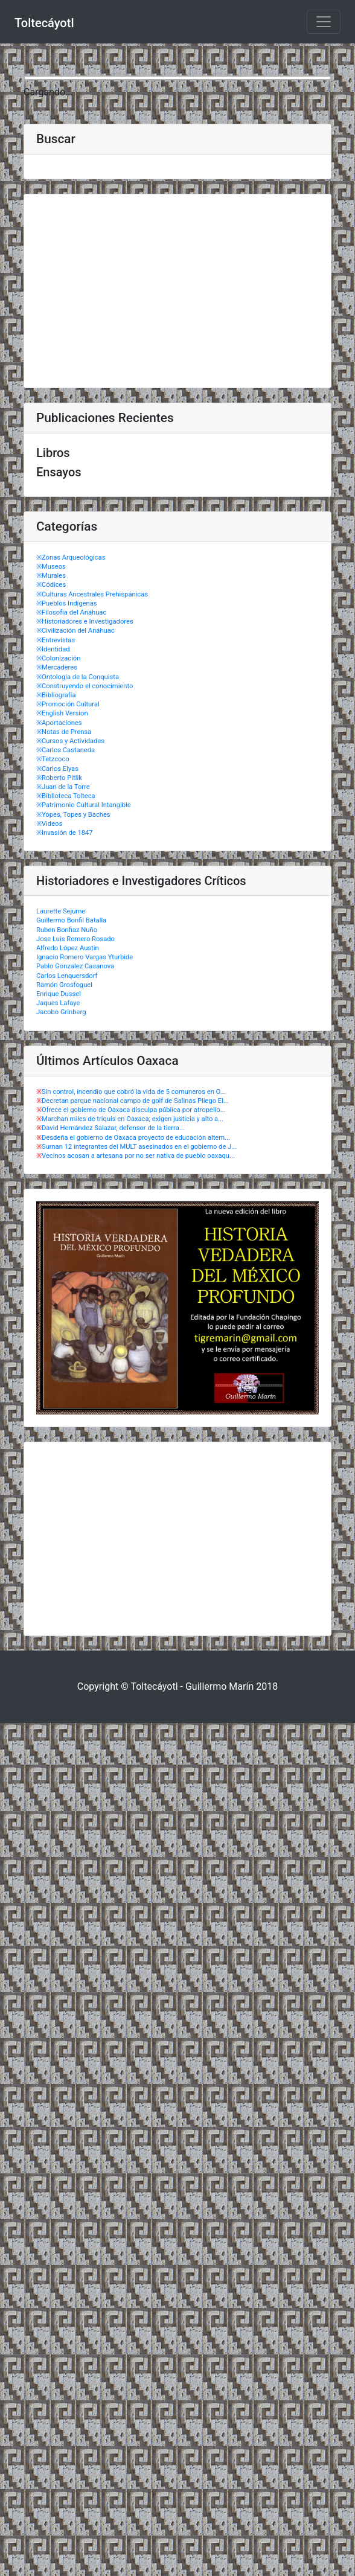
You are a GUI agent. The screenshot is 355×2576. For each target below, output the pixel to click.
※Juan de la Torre (63, 787)
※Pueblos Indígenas (66, 603)
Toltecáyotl (44, 23)
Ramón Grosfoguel (64, 985)
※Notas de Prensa (63, 732)
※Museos (51, 566)
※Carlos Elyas (57, 769)
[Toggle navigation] (324, 22)
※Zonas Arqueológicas (70, 557)
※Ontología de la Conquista (77, 677)
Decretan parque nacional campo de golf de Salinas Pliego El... (135, 1101)
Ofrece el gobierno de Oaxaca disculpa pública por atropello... (134, 1110)
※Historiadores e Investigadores (84, 621)
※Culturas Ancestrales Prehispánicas (92, 594)
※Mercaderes (56, 667)
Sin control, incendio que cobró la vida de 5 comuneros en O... (134, 1092)
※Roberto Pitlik (59, 778)
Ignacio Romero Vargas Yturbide (84, 957)
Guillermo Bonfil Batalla (71, 920)
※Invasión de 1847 (64, 833)
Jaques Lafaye (58, 1003)
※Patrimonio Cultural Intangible (83, 805)
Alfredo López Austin (67, 948)
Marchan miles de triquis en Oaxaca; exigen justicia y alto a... (132, 1119)
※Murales (51, 576)
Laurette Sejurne (60, 911)
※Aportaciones (59, 723)
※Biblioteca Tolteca (65, 796)
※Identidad (53, 649)
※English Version (62, 713)
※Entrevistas (55, 640)
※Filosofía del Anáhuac (71, 612)
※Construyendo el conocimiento (84, 686)
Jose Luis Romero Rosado (75, 939)
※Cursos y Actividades (70, 741)
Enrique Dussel (58, 994)
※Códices (51, 585)
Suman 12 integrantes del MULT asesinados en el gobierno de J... (139, 1147)
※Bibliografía (55, 695)
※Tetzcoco (52, 759)
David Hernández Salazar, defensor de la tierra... (113, 1128)
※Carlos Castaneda (65, 750)
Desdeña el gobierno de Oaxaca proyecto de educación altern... (136, 1138)
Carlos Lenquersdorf (66, 976)
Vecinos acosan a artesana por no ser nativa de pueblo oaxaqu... (138, 1156)
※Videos (49, 824)
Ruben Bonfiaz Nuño (66, 930)
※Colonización (58, 658)
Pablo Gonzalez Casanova (75, 966)
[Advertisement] (177, 291)
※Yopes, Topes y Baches (73, 815)
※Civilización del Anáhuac (75, 630)
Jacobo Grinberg (61, 1012)
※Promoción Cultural (68, 704)
